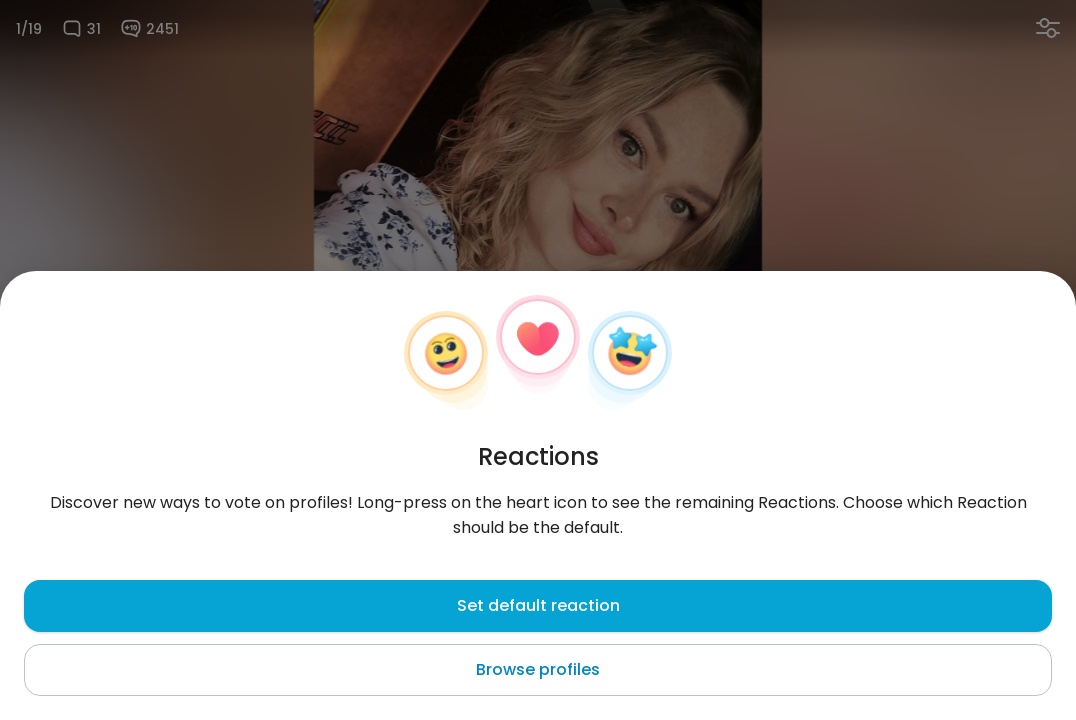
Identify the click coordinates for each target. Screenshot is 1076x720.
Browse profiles (538, 669)
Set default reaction (538, 605)
